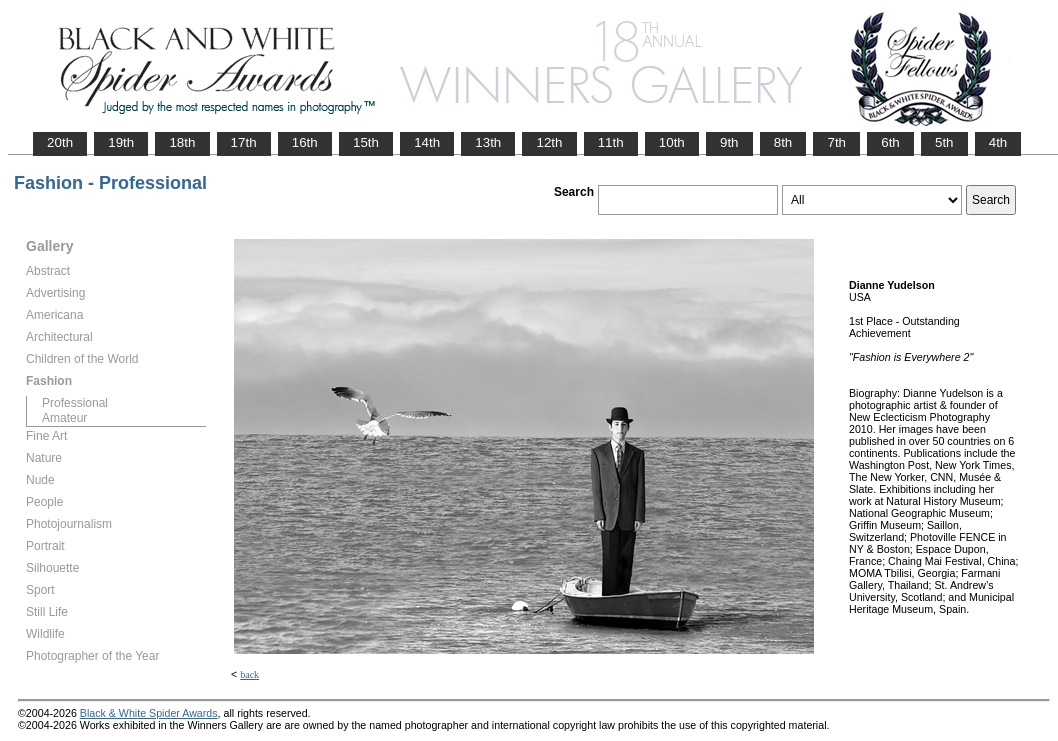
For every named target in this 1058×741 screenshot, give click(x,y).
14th (427, 142)
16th (305, 142)
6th (890, 142)
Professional (75, 403)
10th (672, 142)
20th (60, 142)
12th (549, 142)
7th (836, 142)
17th (244, 142)
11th (611, 142)
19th (121, 142)
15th (366, 142)
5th (944, 142)
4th (998, 142)
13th (488, 142)
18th (182, 142)
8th (783, 142)
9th (729, 142)
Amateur (64, 418)
